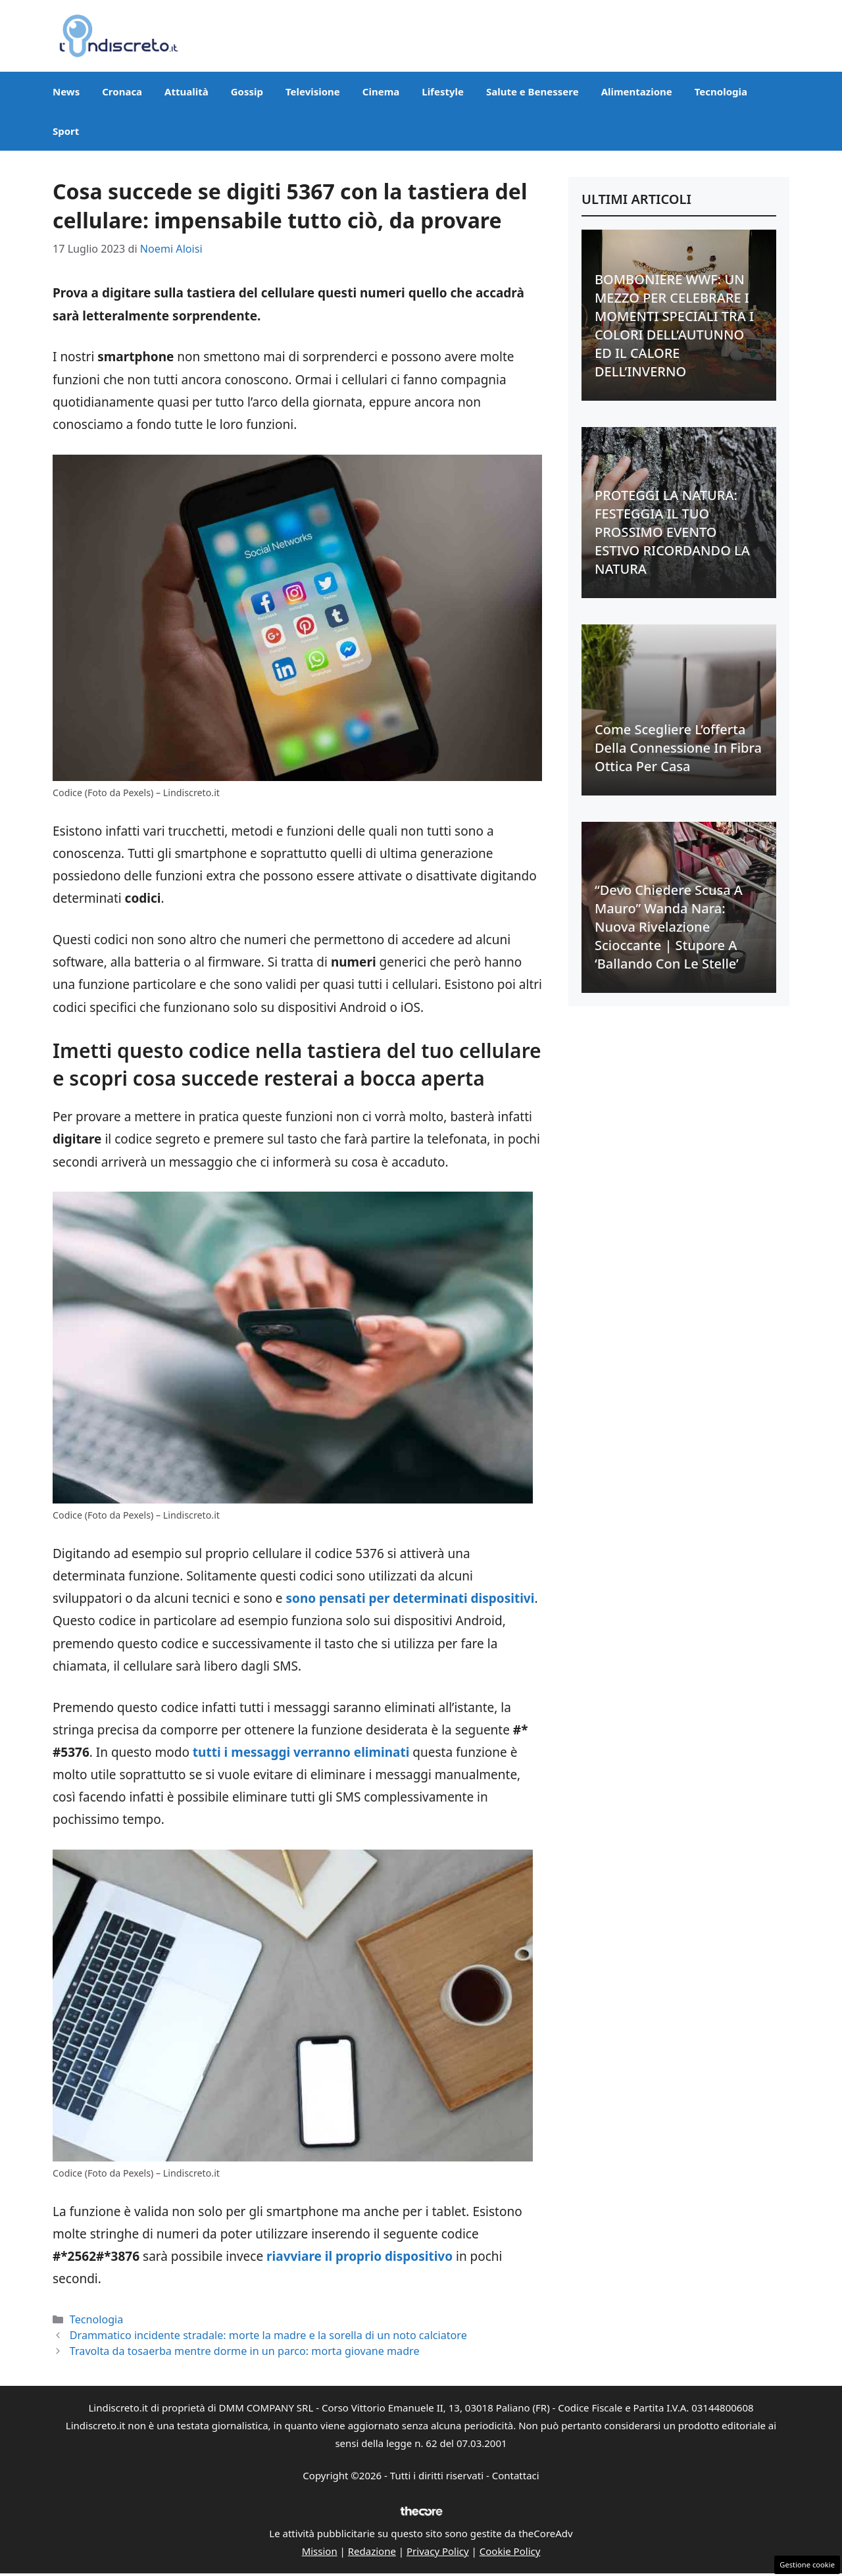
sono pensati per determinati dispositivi (409, 1598)
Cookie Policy (510, 2551)
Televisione (312, 91)
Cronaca (122, 91)
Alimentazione (636, 91)
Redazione (372, 2551)
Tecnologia (721, 91)
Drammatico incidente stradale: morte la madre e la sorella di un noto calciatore (268, 2335)
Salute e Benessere (532, 91)
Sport (66, 131)
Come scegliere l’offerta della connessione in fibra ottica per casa (678, 747)
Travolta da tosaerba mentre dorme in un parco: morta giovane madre (245, 2351)
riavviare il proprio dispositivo (359, 2256)
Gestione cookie (807, 2564)
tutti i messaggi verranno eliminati (301, 1752)
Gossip (247, 91)
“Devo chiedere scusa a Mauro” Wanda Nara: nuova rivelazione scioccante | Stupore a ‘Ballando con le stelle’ (669, 926)
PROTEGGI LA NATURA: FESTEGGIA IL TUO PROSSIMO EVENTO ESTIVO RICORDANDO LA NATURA (672, 532)
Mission (319, 2551)
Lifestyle (443, 91)
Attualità (186, 91)
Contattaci (515, 2475)
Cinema (380, 91)
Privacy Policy (438, 2551)
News (66, 91)
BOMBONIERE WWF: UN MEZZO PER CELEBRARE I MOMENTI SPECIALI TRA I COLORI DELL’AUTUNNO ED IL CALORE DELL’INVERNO (674, 325)
